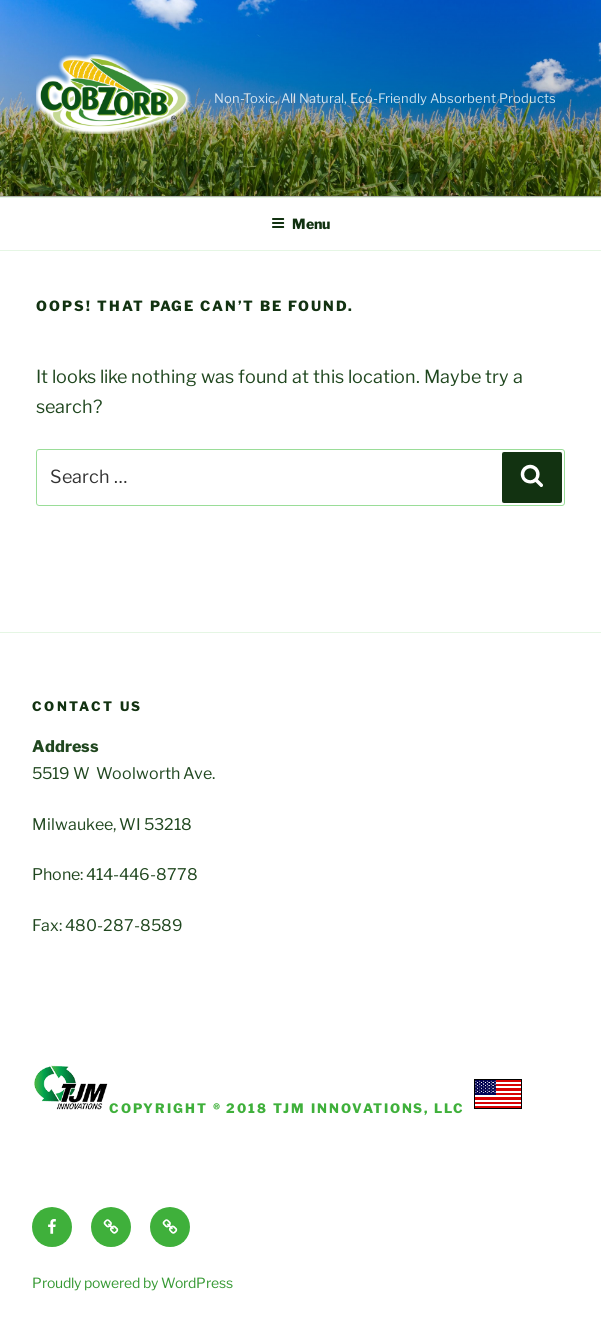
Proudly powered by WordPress (132, 1282)
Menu (300, 223)
